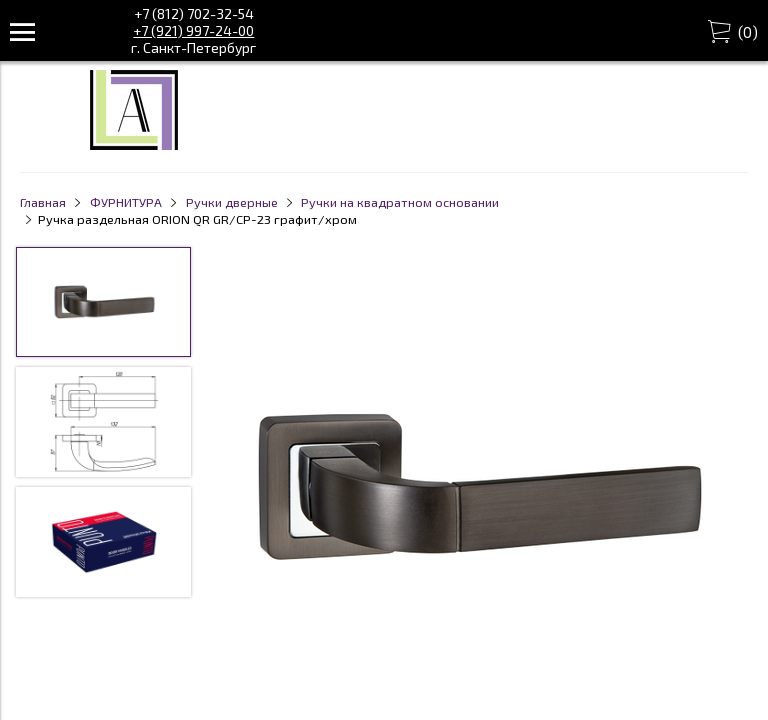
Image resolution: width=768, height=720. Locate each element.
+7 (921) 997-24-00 (193, 30)
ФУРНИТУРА (126, 202)
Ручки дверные (232, 202)
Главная (43, 202)
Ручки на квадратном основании (400, 202)
